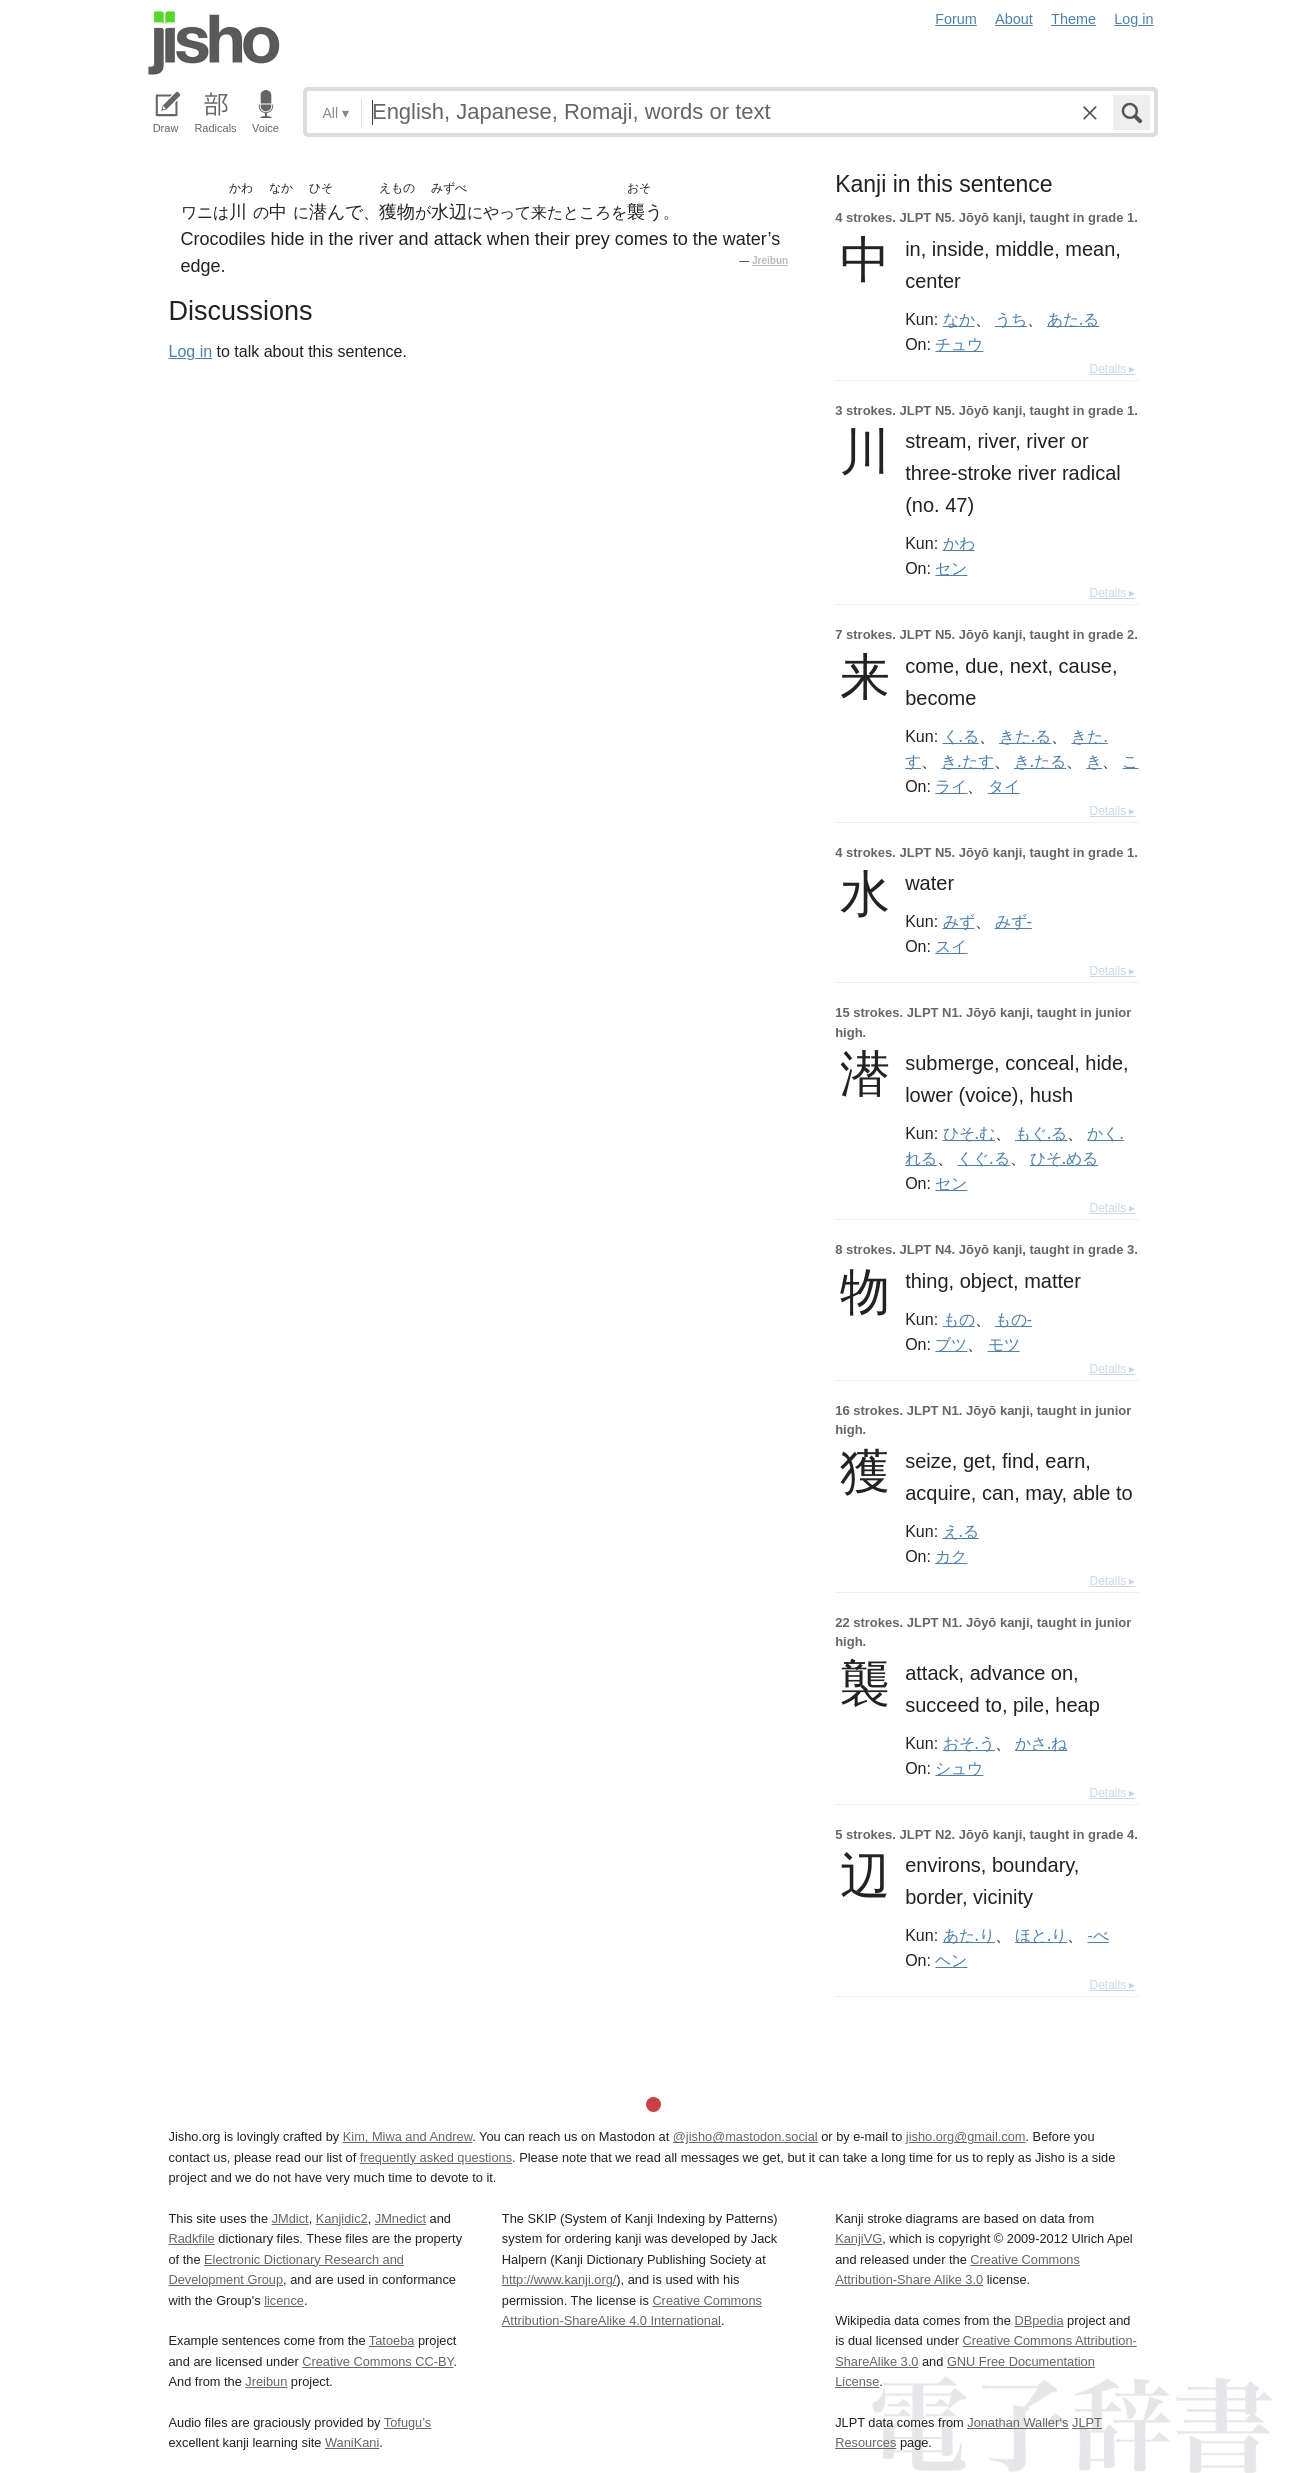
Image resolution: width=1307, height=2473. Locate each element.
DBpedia (1038, 2320)
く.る (961, 736)
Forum (956, 19)
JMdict (290, 2218)
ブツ (951, 1344)
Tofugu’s (407, 2422)
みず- (1013, 921)
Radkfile (192, 2238)
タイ (1004, 786)
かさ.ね (1041, 1743)
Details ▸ (1112, 369)
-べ (1097, 1935)
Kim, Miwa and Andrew (407, 2136)
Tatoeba (392, 2340)
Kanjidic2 (342, 2218)
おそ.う (969, 1743)
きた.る (1025, 736)
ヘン (951, 1960)
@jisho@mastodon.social (745, 2136)
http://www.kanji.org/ (559, 2279)
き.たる (1040, 761)
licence (284, 2300)
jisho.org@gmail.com (966, 2136)
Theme (1073, 19)
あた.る (1073, 319)
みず (959, 921)
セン (951, 568)
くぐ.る (983, 1158)
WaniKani (352, 2442)
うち (1011, 319)
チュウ (959, 344)
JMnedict (400, 2218)
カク (951, 1556)
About (1014, 19)
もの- (1013, 1319)
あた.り (969, 1935)
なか (959, 319)
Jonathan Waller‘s (1017, 2422)
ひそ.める (1064, 1158)
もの (959, 1319)
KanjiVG (858, 2238)
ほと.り (1041, 1935)
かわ (959, 543)
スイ (951, 946)
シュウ (959, 1768)
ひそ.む (969, 1133)
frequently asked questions (436, 2157)
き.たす (967, 761)
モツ (1004, 1344)
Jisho (214, 43)
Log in (1133, 19)
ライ (951, 786)
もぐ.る (1041, 1133)
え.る (961, 1531)
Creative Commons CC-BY (377, 2361)
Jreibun (770, 260)
